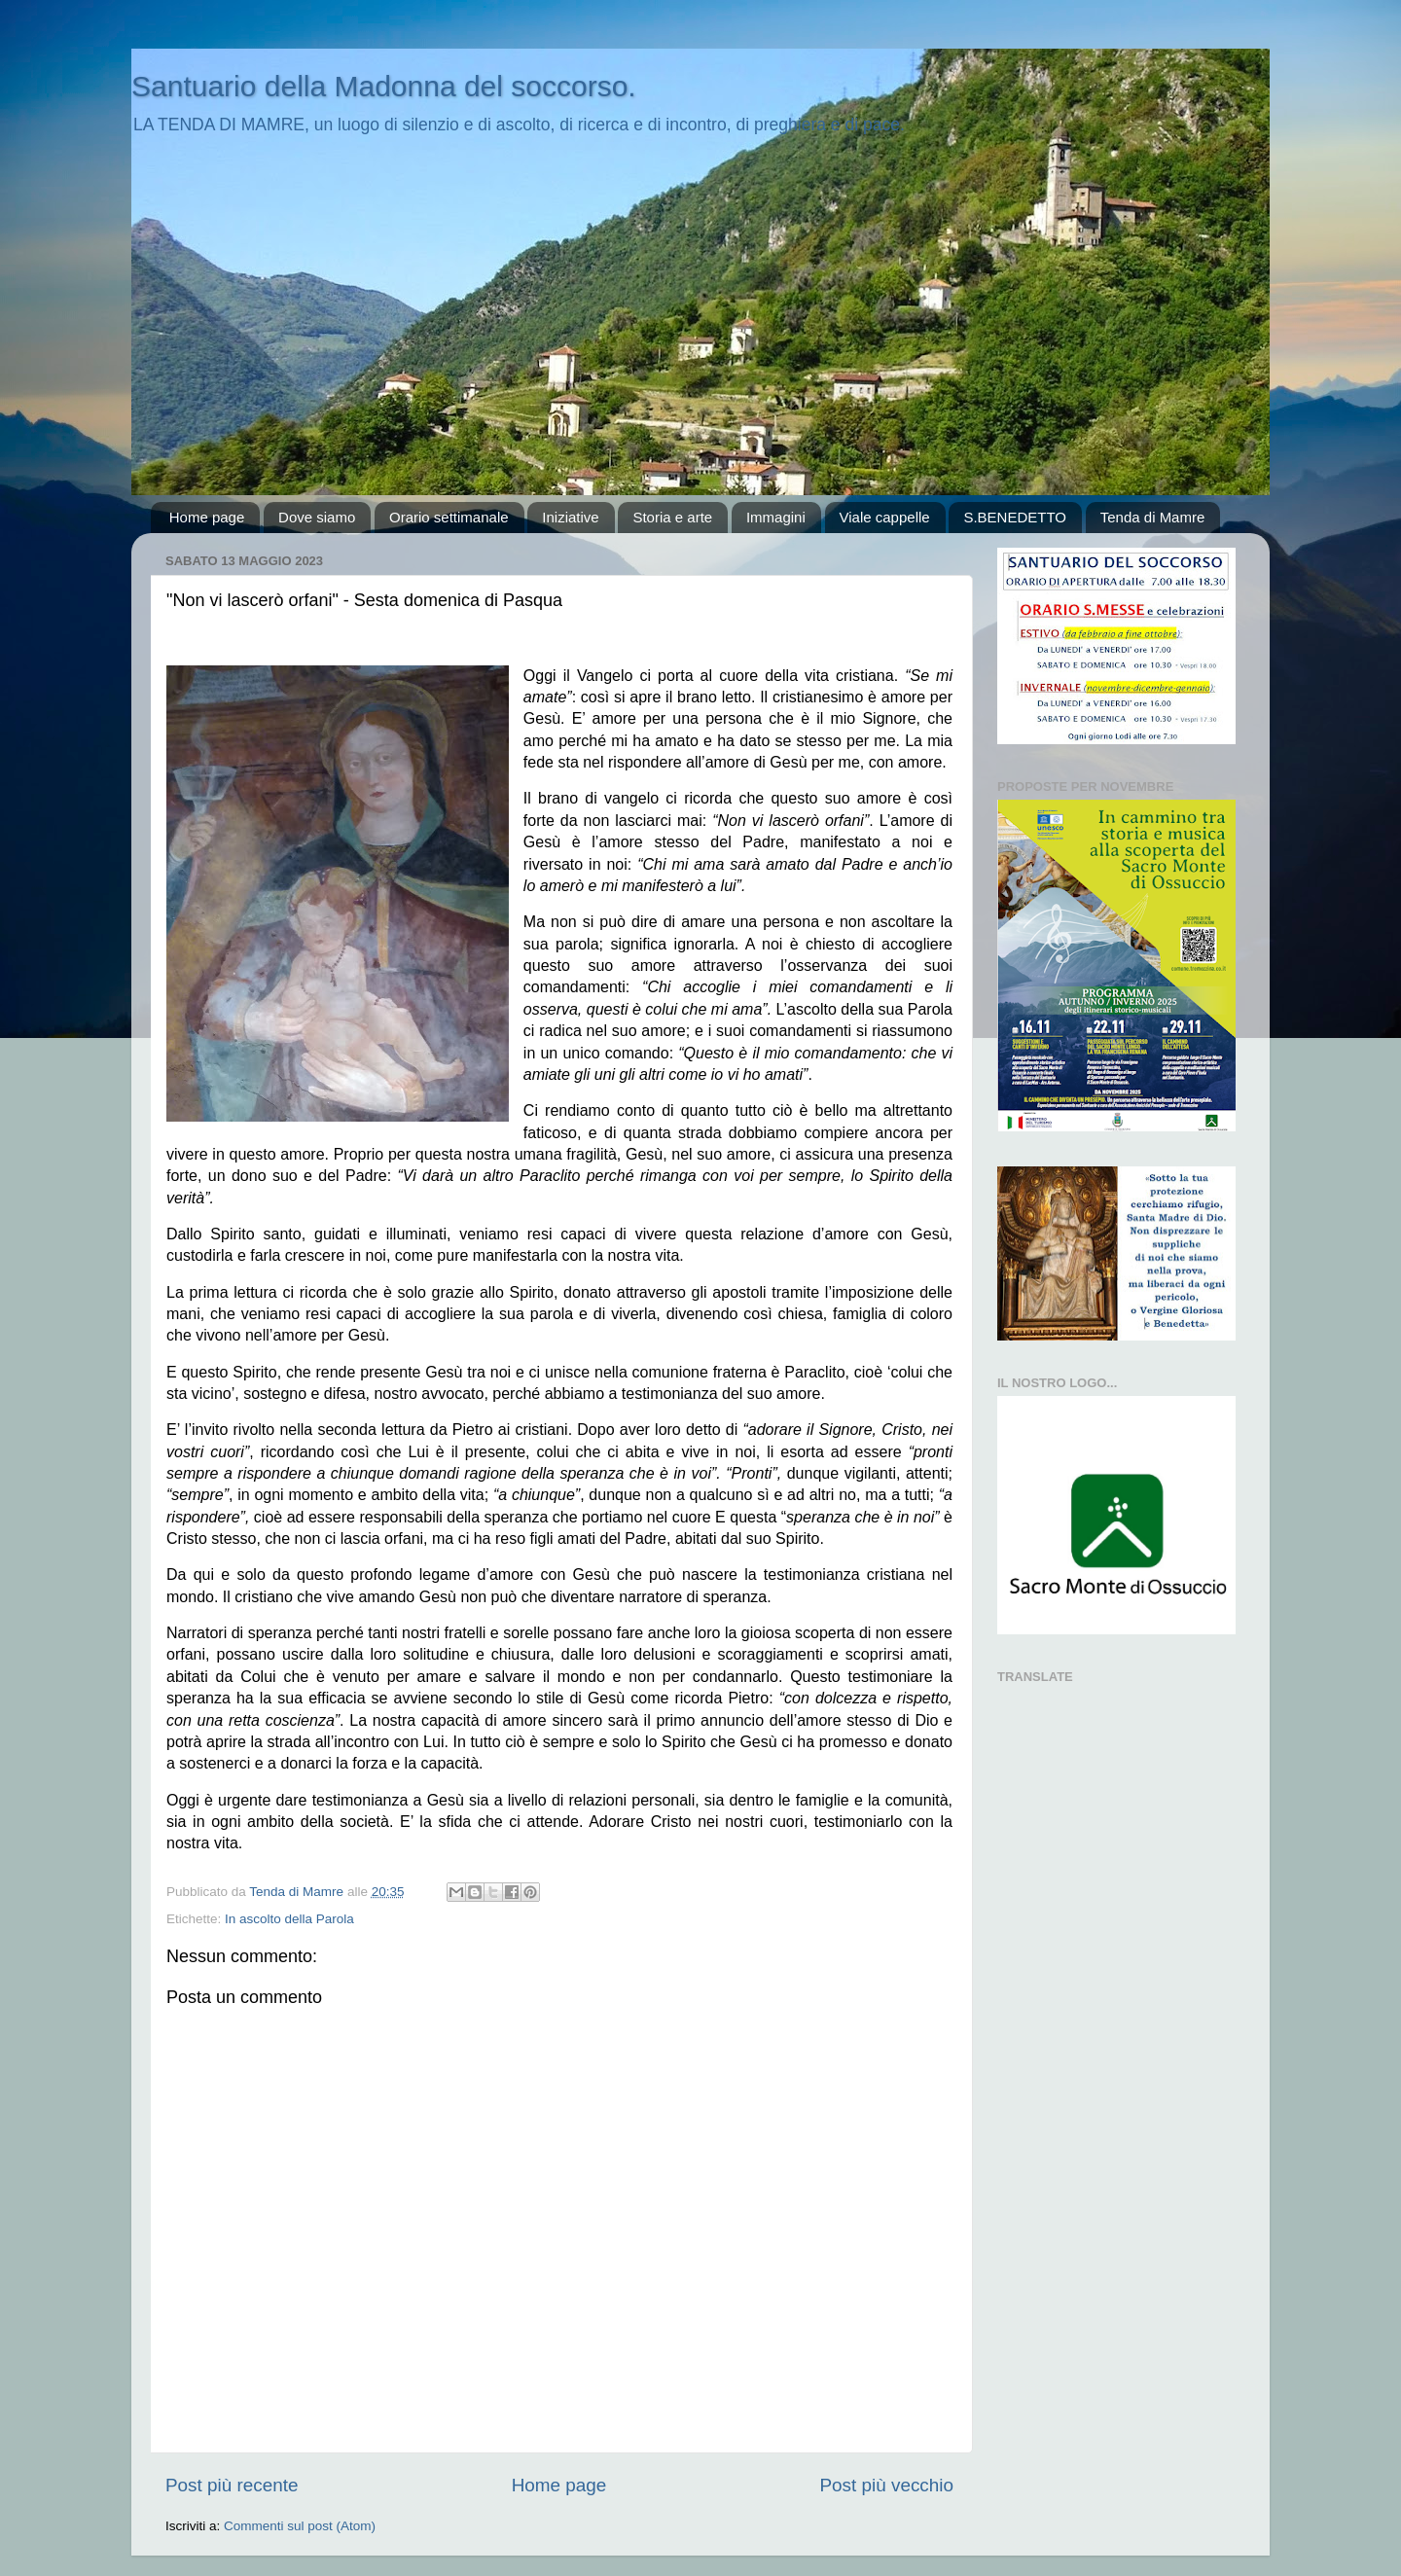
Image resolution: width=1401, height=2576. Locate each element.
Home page (207, 517)
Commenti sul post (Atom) (300, 2526)
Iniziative (570, 517)
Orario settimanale (449, 517)
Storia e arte (672, 517)
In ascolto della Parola (289, 1919)
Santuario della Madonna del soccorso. (383, 86)
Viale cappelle (885, 517)
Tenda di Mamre (1152, 517)
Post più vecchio (886, 2485)
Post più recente (232, 2485)
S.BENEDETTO (1014, 517)
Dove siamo (316, 517)
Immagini (776, 517)
